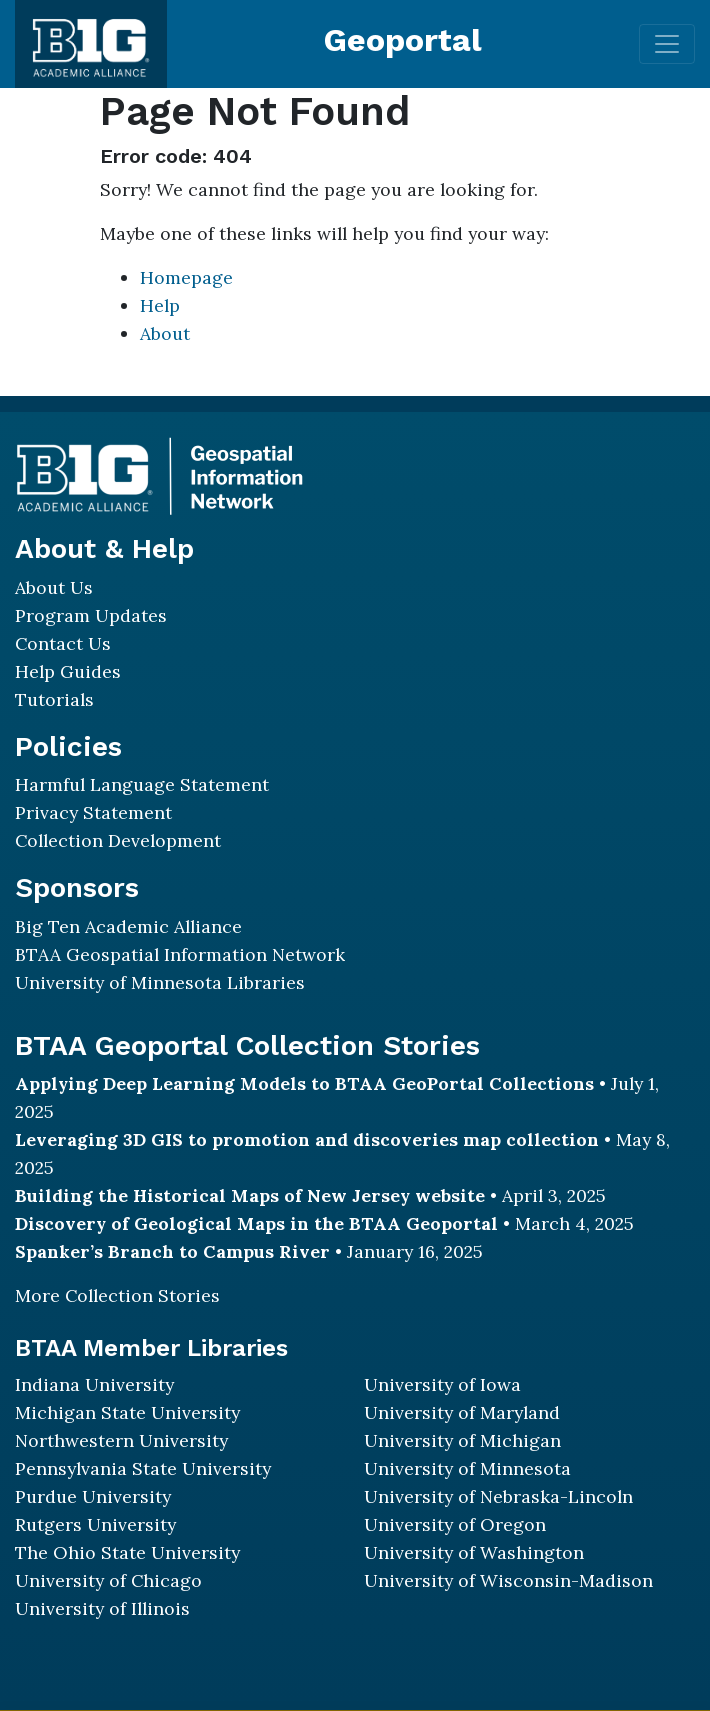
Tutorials (54, 699)
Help (160, 305)
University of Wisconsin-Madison (508, 1580)
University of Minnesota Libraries (160, 982)
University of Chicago (108, 1580)
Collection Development (118, 840)
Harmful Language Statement (142, 784)
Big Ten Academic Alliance (128, 926)
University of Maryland (462, 1412)
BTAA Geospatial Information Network (180, 954)
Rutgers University (95, 1524)
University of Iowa (442, 1384)
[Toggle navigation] (667, 44)
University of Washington (474, 1552)
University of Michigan (462, 1440)
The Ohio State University (127, 1552)
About (165, 333)
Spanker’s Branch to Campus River (172, 1251)
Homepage (186, 277)
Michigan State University (127, 1412)
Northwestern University (121, 1440)
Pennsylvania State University (143, 1468)
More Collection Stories (117, 1295)
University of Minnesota (467, 1468)
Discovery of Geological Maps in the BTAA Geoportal (256, 1223)
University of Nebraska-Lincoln (498, 1496)
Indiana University (94, 1384)
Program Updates (91, 615)
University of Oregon (455, 1524)
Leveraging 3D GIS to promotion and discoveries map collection (307, 1139)
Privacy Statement (93, 812)
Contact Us (63, 643)
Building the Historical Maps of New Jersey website (250, 1195)
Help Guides (68, 671)
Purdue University (93, 1496)
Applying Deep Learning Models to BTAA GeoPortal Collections (304, 1083)
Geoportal (403, 40)
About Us (54, 587)
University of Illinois (102, 1608)
